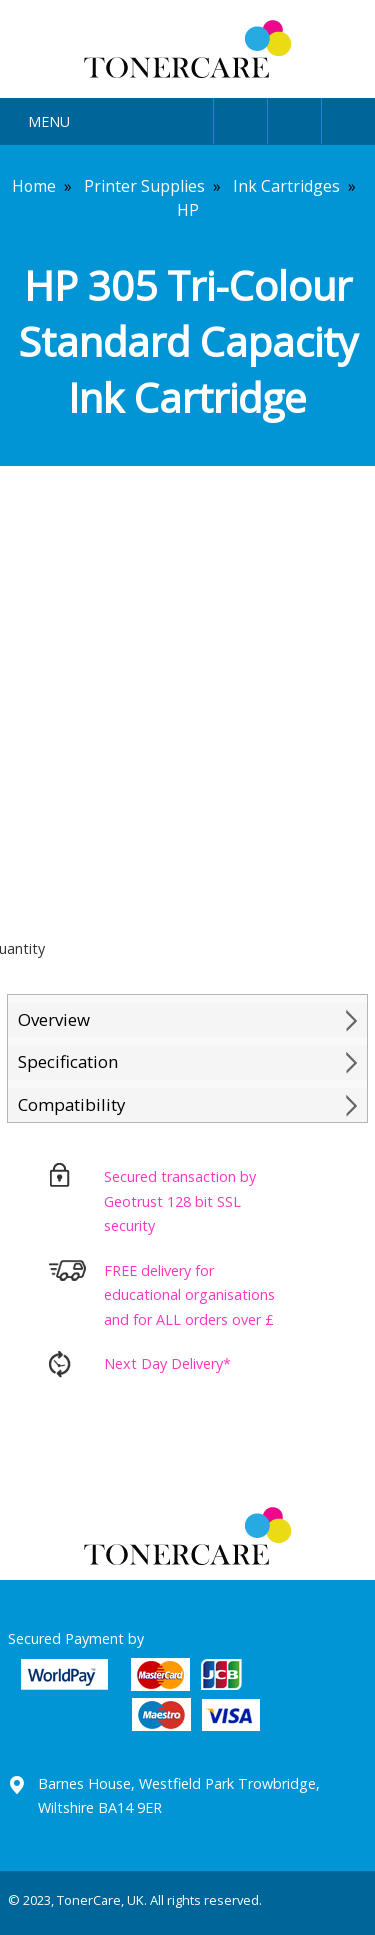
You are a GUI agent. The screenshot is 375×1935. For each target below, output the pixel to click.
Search (294, 117)
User (240, 117)
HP (188, 210)
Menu (49, 121)
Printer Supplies (144, 186)
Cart (348, 117)
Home (34, 186)
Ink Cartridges (286, 186)
